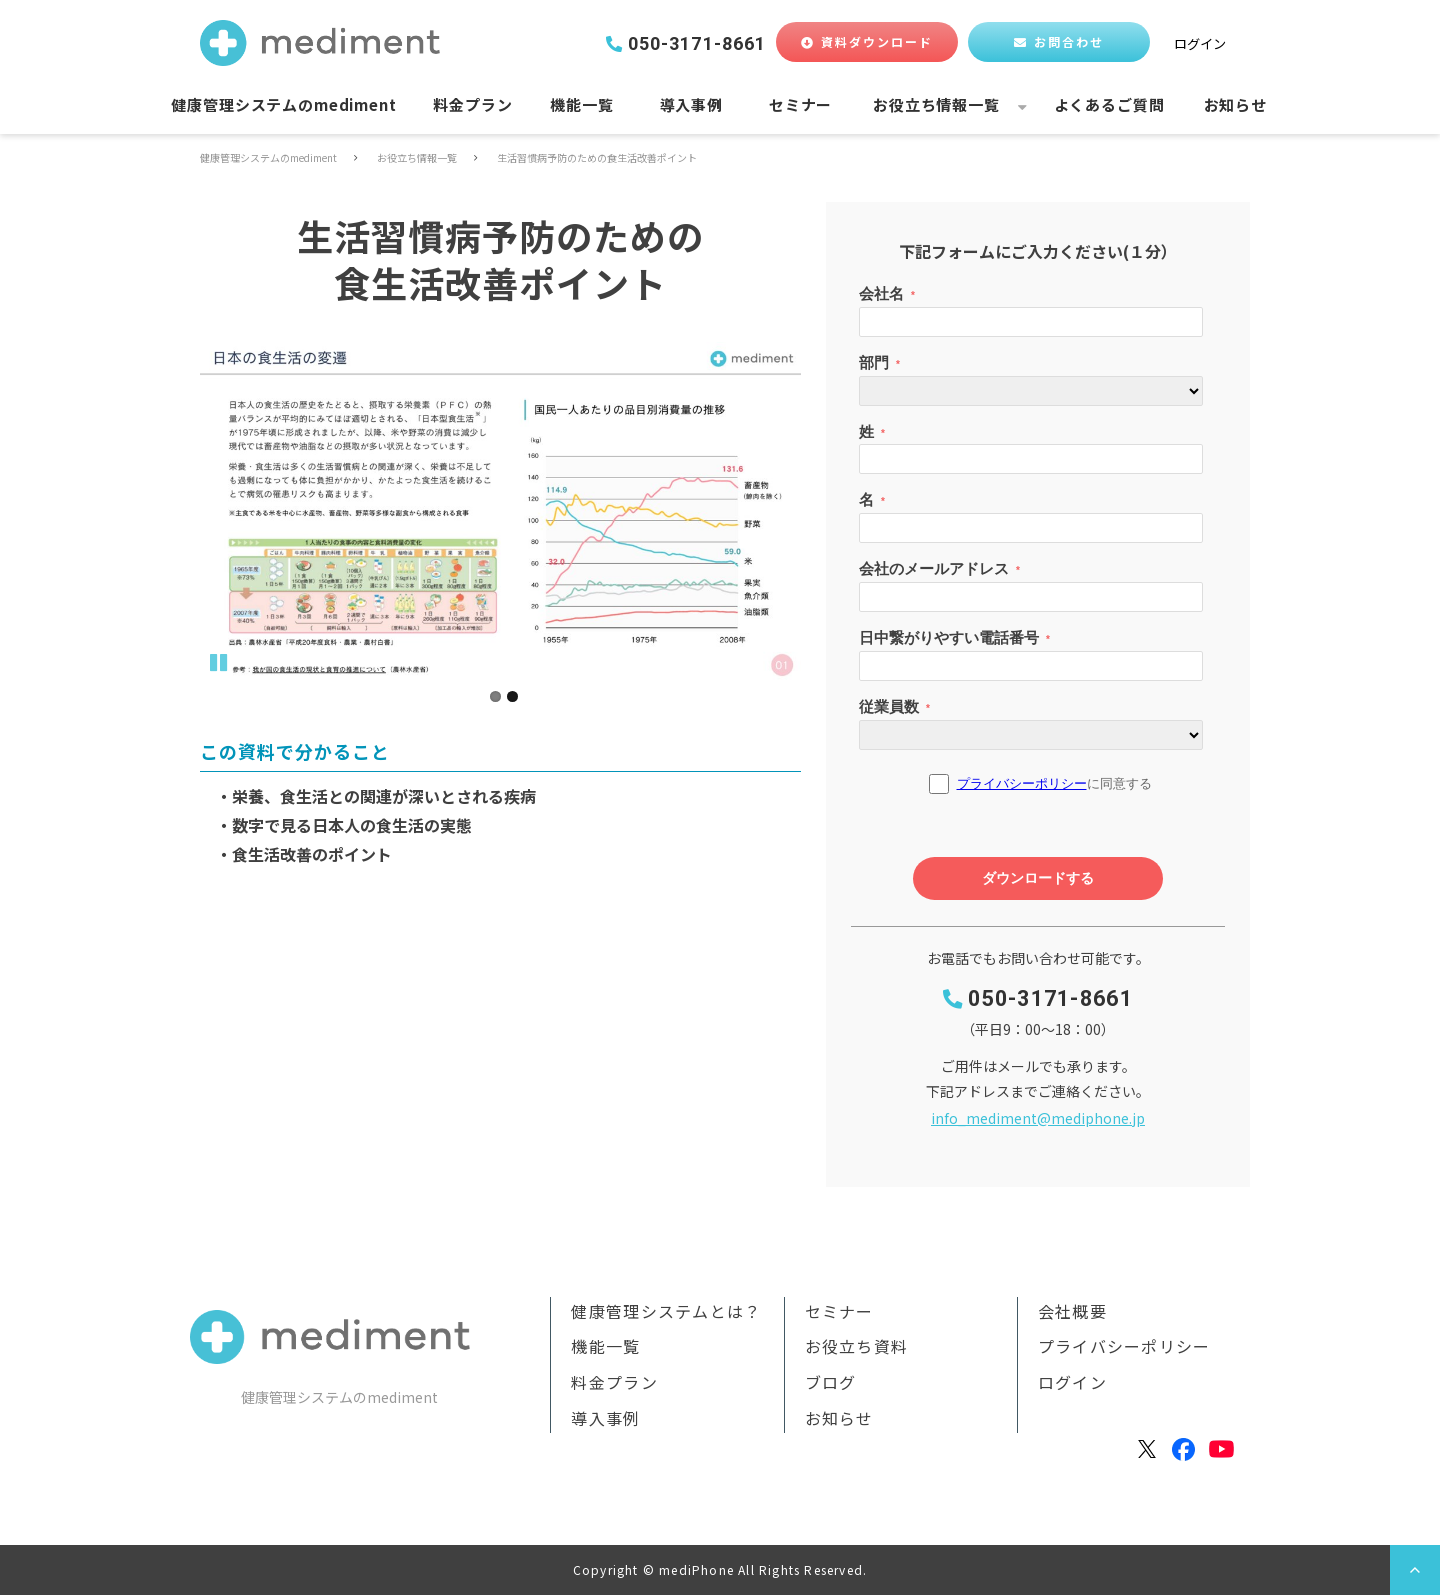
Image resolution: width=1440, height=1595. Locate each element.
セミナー (800, 104)
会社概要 (1072, 1311)
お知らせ (1235, 104)
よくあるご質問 (1109, 104)
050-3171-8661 (697, 44)
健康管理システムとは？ (666, 1311)
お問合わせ (1069, 41)
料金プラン (472, 104)
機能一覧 (581, 104)
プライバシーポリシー (1124, 1346)
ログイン (1200, 43)
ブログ (831, 1382)
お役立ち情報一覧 (936, 104)
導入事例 (691, 104)
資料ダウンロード (877, 41)
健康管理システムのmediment (283, 104)
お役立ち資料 (857, 1346)
